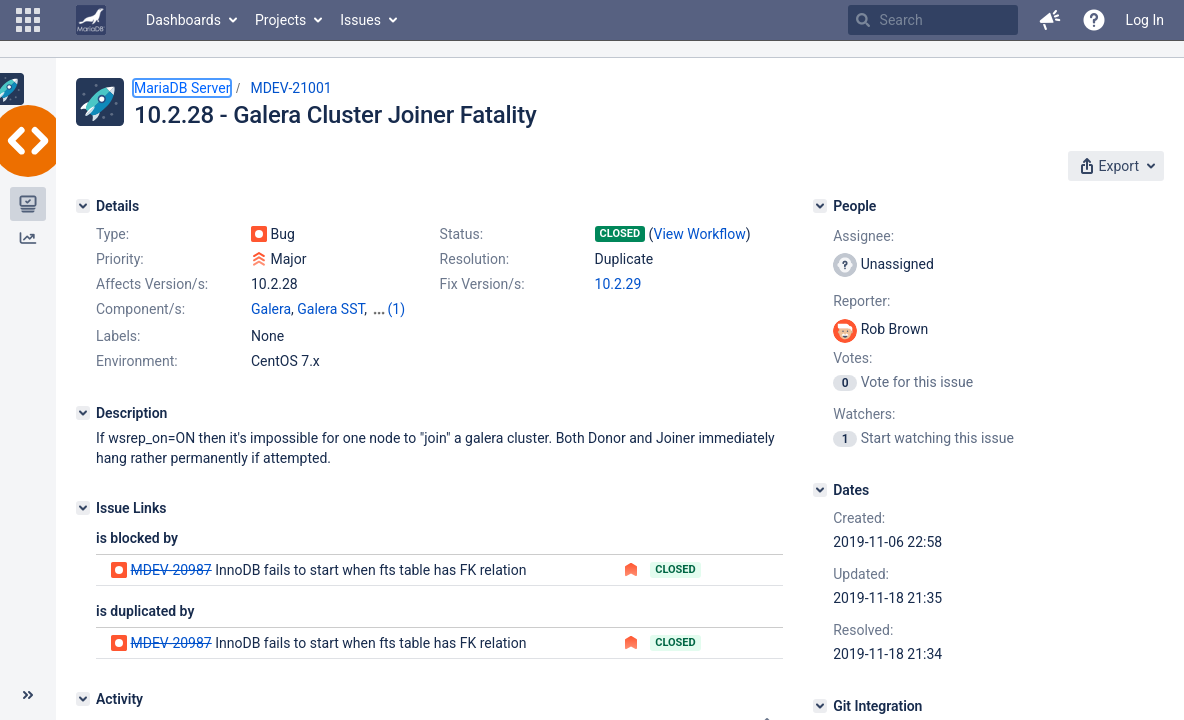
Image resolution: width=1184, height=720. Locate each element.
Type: (112, 234)
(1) (397, 309)
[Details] (83, 206)
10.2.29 (618, 284)
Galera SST (330, 309)
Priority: (120, 259)
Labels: (118, 336)
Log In (1145, 20)
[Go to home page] (91, 20)
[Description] (83, 413)
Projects (280, 20)
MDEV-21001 (290, 88)
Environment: (137, 361)
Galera (271, 309)
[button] (28, 20)
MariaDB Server (182, 88)
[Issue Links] (83, 508)
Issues (360, 20)
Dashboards (183, 20)
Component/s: (140, 309)
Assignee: (863, 236)
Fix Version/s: (482, 284)
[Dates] (820, 490)
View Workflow (700, 234)
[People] (820, 206)
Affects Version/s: (152, 284)
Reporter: (861, 301)
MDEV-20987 (170, 570)
